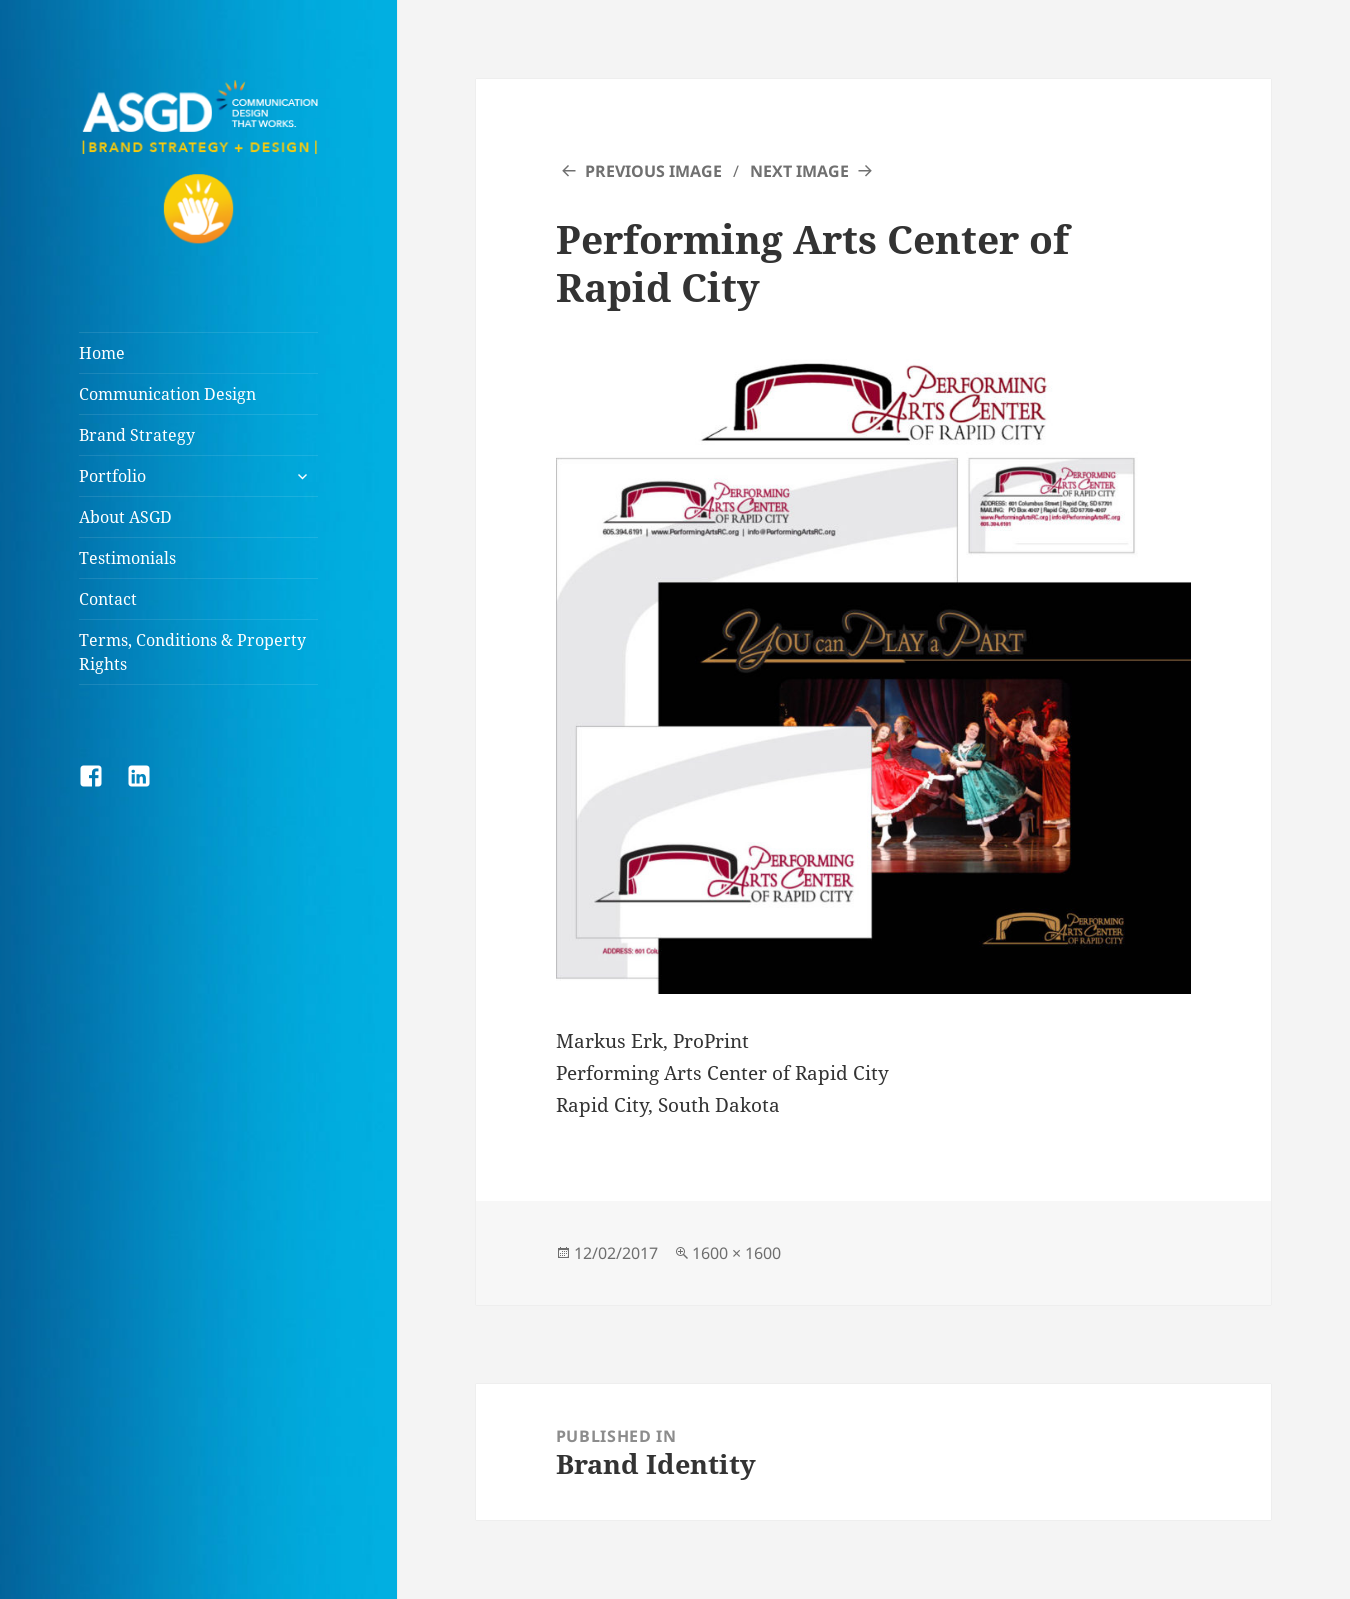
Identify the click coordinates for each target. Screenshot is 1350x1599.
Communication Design (167, 394)
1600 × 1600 (736, 1253)
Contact (108, 599)
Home (102, 353)
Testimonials (127, 558)
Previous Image (653, 171)
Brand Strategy (137, 435)
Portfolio (112, 476)
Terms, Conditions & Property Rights (192, 652)
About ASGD (125, 517)
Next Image (799, 171)
